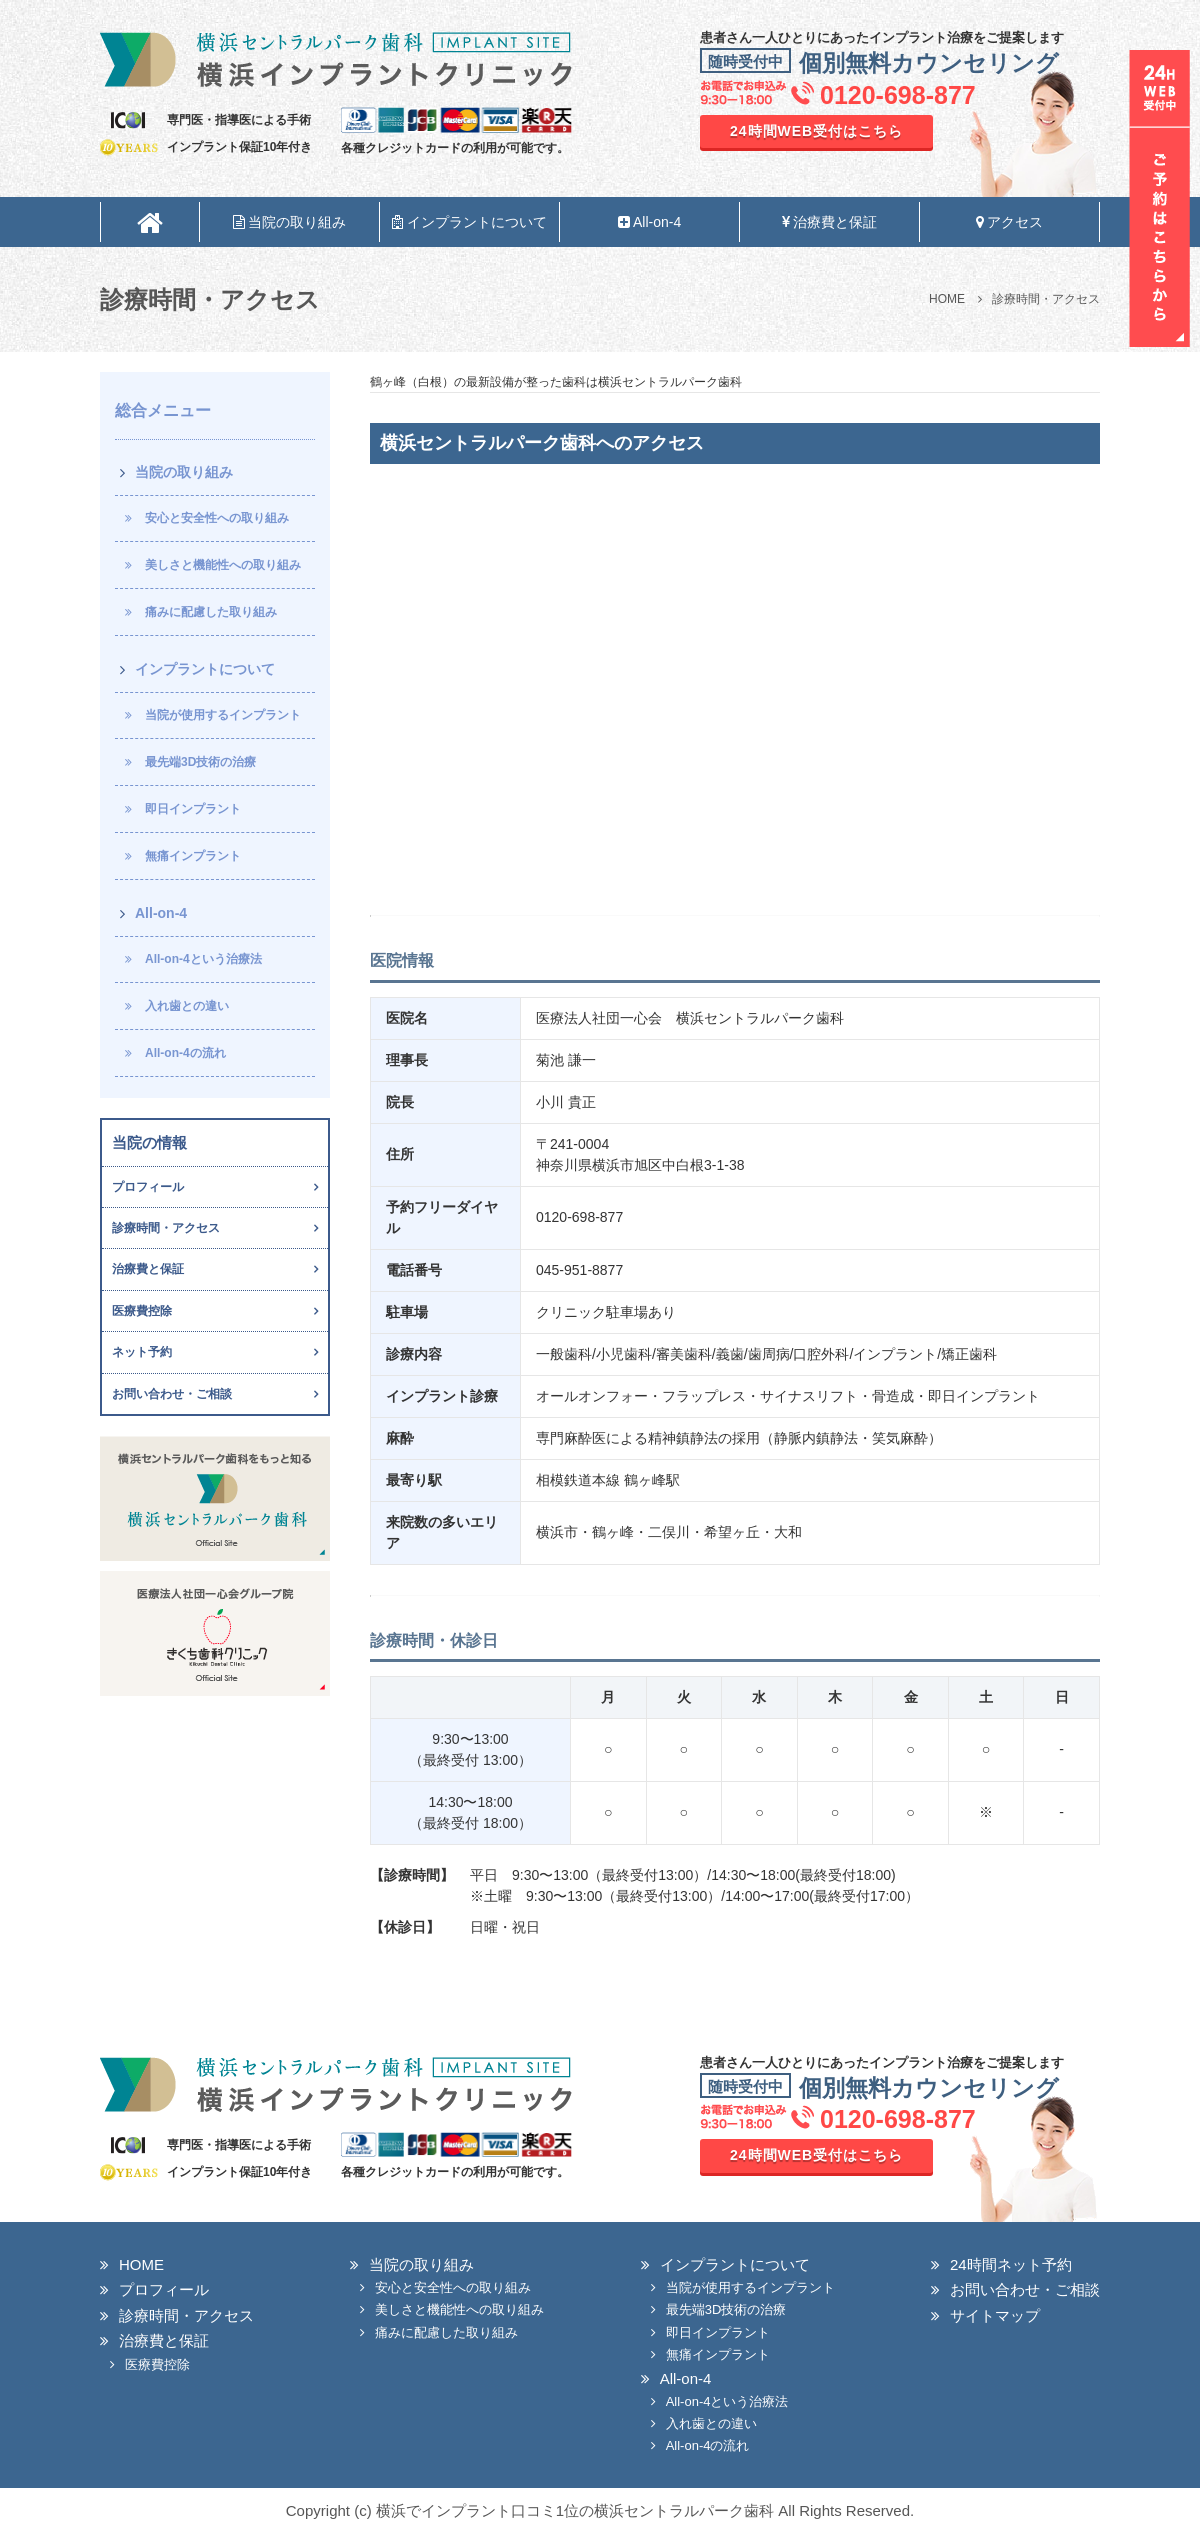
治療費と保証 (830, 222)
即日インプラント (193, 809)
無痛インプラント (193, 856)
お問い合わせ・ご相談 (172, 1394)
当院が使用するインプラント (223, 715)
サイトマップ (995, 2315)
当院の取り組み (290, 222)
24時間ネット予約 (1011, 2264)
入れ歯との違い (187, 1006)
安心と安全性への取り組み (217, 518)
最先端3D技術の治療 (200, 762)
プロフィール (148, 1187)
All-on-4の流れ (185, 1053)
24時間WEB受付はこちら (816, 131)
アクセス (1010, 222)
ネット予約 (142, 1352)
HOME (141, 2264)
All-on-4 (649, 222)
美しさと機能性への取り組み (223, 565)
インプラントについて (469, 222)
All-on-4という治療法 (203, 959)
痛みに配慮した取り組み (211, 612)
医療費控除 (142, 1311)
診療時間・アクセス (166, 1228)
